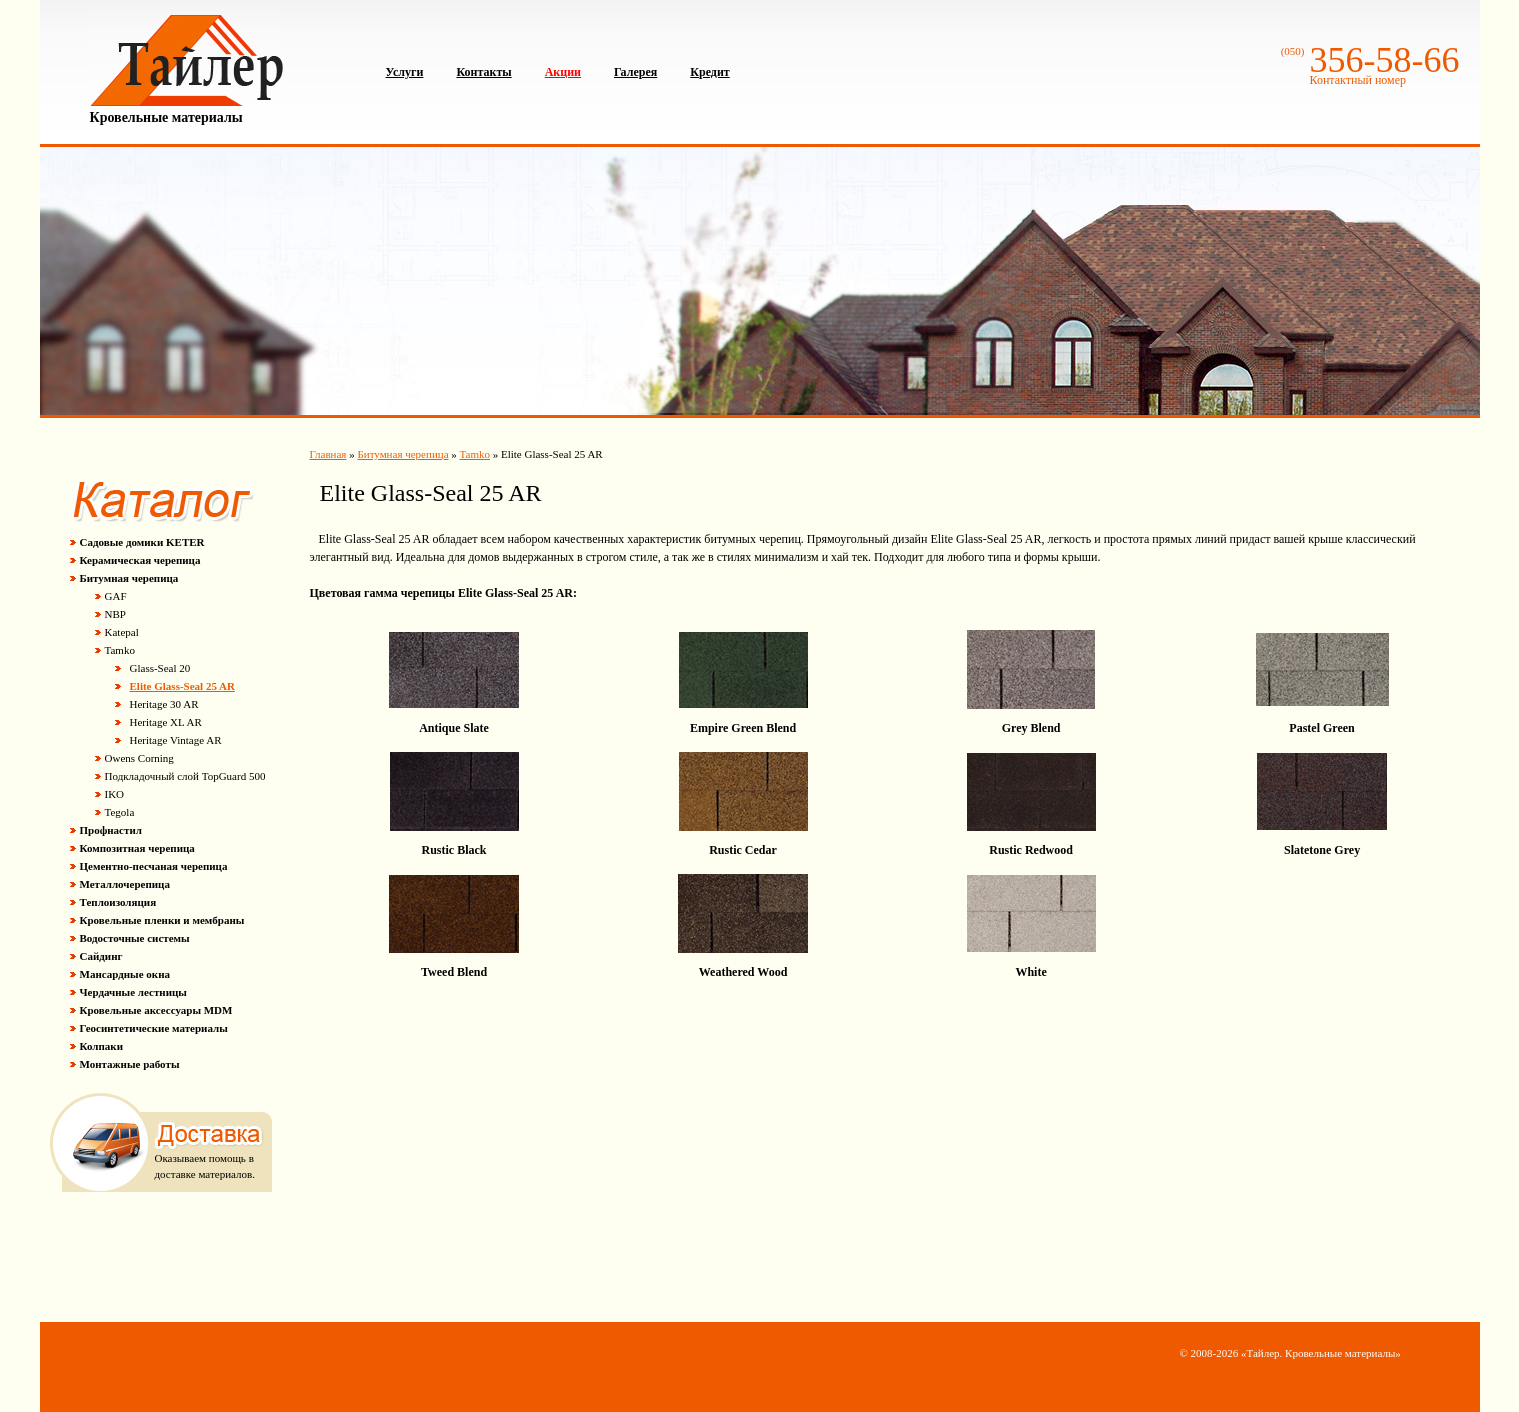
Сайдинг (101, 956)
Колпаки (101, 1046)
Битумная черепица (129, 578)
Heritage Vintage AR (176, 740)
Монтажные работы (130, 1064)
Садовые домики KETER (142, 542)
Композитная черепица (137, 848)
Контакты (483, 72)
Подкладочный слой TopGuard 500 (185, 776)
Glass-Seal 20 (160, 668)
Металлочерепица (125, 884)
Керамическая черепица (140, 560)
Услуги (405, 72)
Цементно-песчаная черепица (154, 866)
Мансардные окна (125, 974)
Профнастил (111, 830)
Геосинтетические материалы (154, 1028)
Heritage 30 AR (164, 704)
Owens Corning (139, 758)
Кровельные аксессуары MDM (156, 1010)
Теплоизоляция (118, 902)
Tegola (120, 812)
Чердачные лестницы (133, 992)
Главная (328, 454)
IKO (115, 794)
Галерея (635, 72)
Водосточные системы (135, 938)
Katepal (122, 632)
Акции (563, 72)
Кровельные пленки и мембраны (162, 920)
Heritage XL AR (166, 722)
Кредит (709, 72)
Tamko (120, 650)
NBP (115, 614)
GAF (116, 596)
